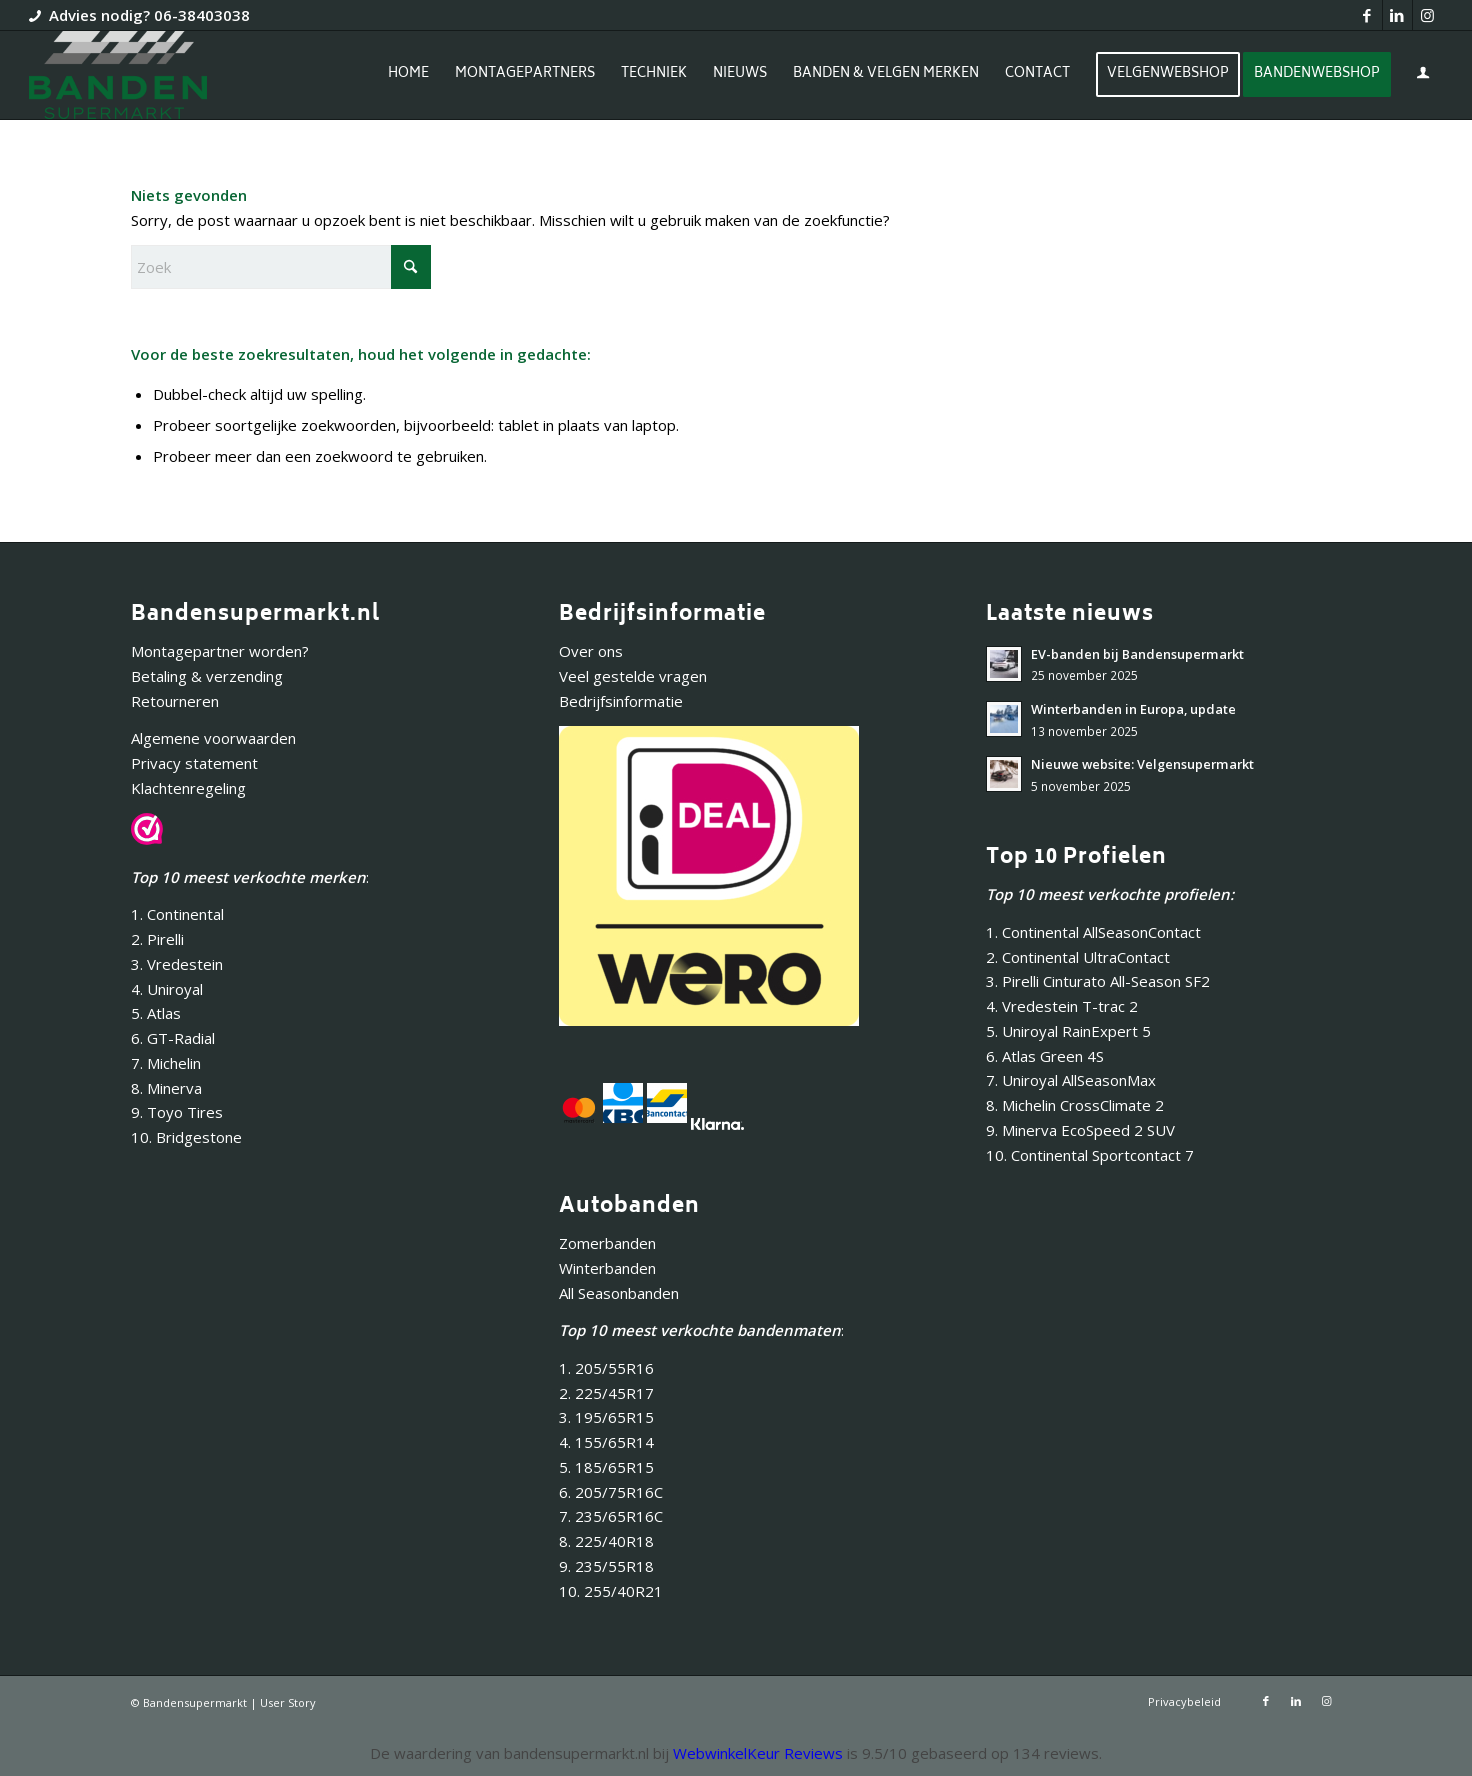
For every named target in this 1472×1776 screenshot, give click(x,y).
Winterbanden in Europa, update (1133, 709)
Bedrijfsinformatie (621, 701)
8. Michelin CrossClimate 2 (1077, 1105)
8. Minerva (166, 1088)
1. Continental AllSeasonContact (1093, 932)
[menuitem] (408, 75)
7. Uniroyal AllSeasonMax (1071, 1080)
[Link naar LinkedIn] (1397, 15)
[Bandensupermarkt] (117, 75)
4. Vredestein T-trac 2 (1062, 1006)
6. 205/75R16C (611, 1492)
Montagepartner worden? (220, 651)
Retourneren (175, 701)
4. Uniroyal (167, 989)
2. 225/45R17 (606, 1393)
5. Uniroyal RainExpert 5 (1068, 1031)
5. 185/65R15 (606, 1467)
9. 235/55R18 (606, 1566)
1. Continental (177, 914)
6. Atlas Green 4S (1045, 1056)
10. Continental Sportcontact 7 (1090, 1155)
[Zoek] (281, 267)
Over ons (591, 651)
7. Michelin (166, 1063)
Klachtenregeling (188, 788)
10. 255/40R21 (611, 1591)
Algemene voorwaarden (213, 738)
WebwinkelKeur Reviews (758, 1753)
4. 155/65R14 (606, 1442)
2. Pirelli (157, 939)
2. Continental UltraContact (1078, 957)
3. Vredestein (177, 964)
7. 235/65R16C (611, 1516)
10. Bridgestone (186, 1137)
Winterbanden (607, 1268)
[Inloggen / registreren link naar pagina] (1423, 77)
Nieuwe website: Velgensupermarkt (1142, 764)
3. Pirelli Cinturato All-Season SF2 (1098, 981)
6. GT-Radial (173, 1038)
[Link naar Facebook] (1367, 15)
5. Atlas (156, 1013)
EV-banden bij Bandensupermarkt (1137, 654)
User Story (288, 1702)
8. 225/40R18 (606, 1541)
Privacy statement (194, 763)
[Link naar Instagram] (1428, 15)
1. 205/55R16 (606, 1368)
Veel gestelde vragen (633, 676)
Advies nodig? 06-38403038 (149, 15)
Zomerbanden (607, 1243)
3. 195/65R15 (606, 1417)
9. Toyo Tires (177, 1112)
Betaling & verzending (207, 676)
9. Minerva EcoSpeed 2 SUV (1080, 1130)
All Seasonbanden (619, 1293)
